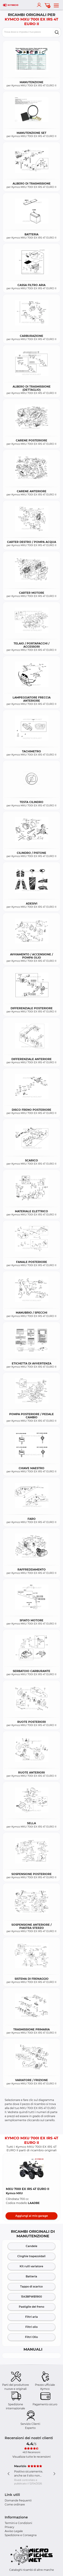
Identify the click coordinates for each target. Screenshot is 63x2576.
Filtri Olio (31, 2337)
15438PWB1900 (31, 2296)
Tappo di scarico (31, 2286)
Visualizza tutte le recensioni (31, 2456)
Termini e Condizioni (18, 2523)
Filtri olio (31, 2327)
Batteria (31, 2276)
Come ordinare (15, 2504)
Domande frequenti (18, 2500)
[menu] (56, 5)
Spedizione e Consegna (20, 2535)
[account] (40, 4)
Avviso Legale (14, 2531)
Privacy (9, 2527)
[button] (31, 2168)
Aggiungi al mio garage (31, 2215)
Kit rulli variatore (31, 2266)
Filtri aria (31, 2316)
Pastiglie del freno (31, 2306)
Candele (31, 2246)
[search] (57, 32)
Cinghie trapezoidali (31, 2256)
